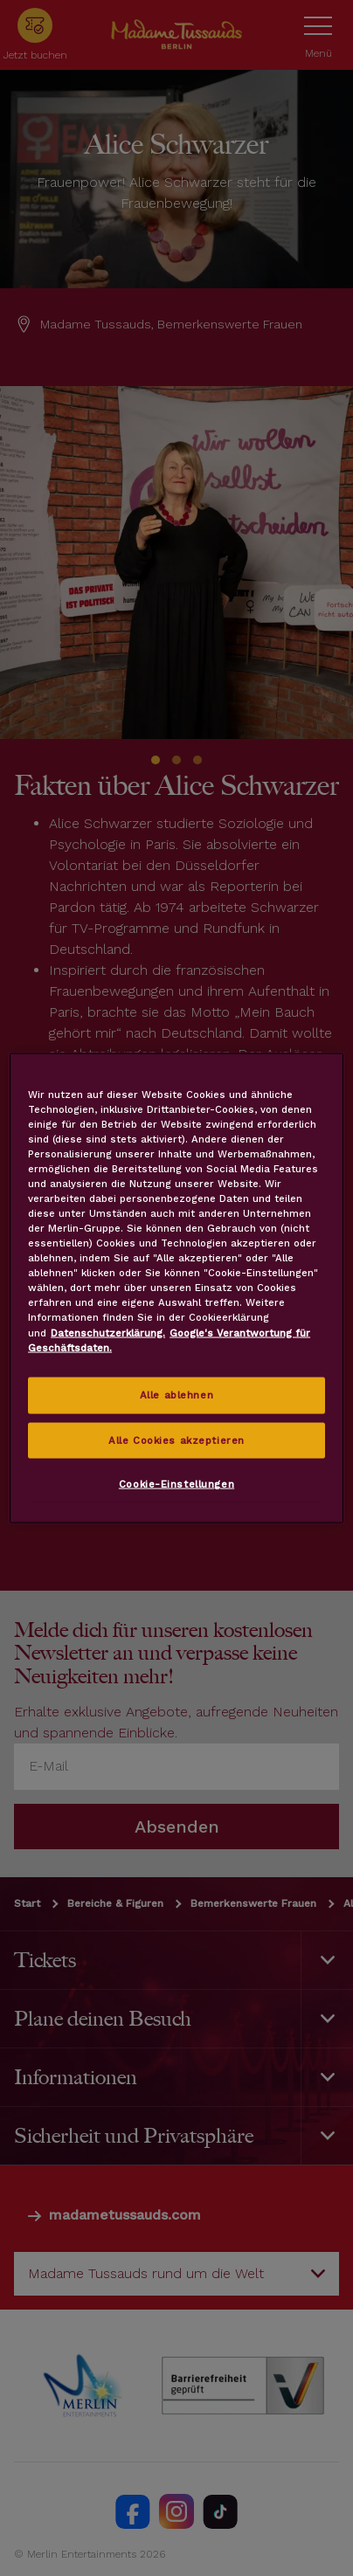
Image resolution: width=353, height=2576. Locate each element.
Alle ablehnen (176, 1394)
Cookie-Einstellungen (176, 1484)
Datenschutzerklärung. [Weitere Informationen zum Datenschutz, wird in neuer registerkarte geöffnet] (108, 1332)
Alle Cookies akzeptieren (176, 1439)
